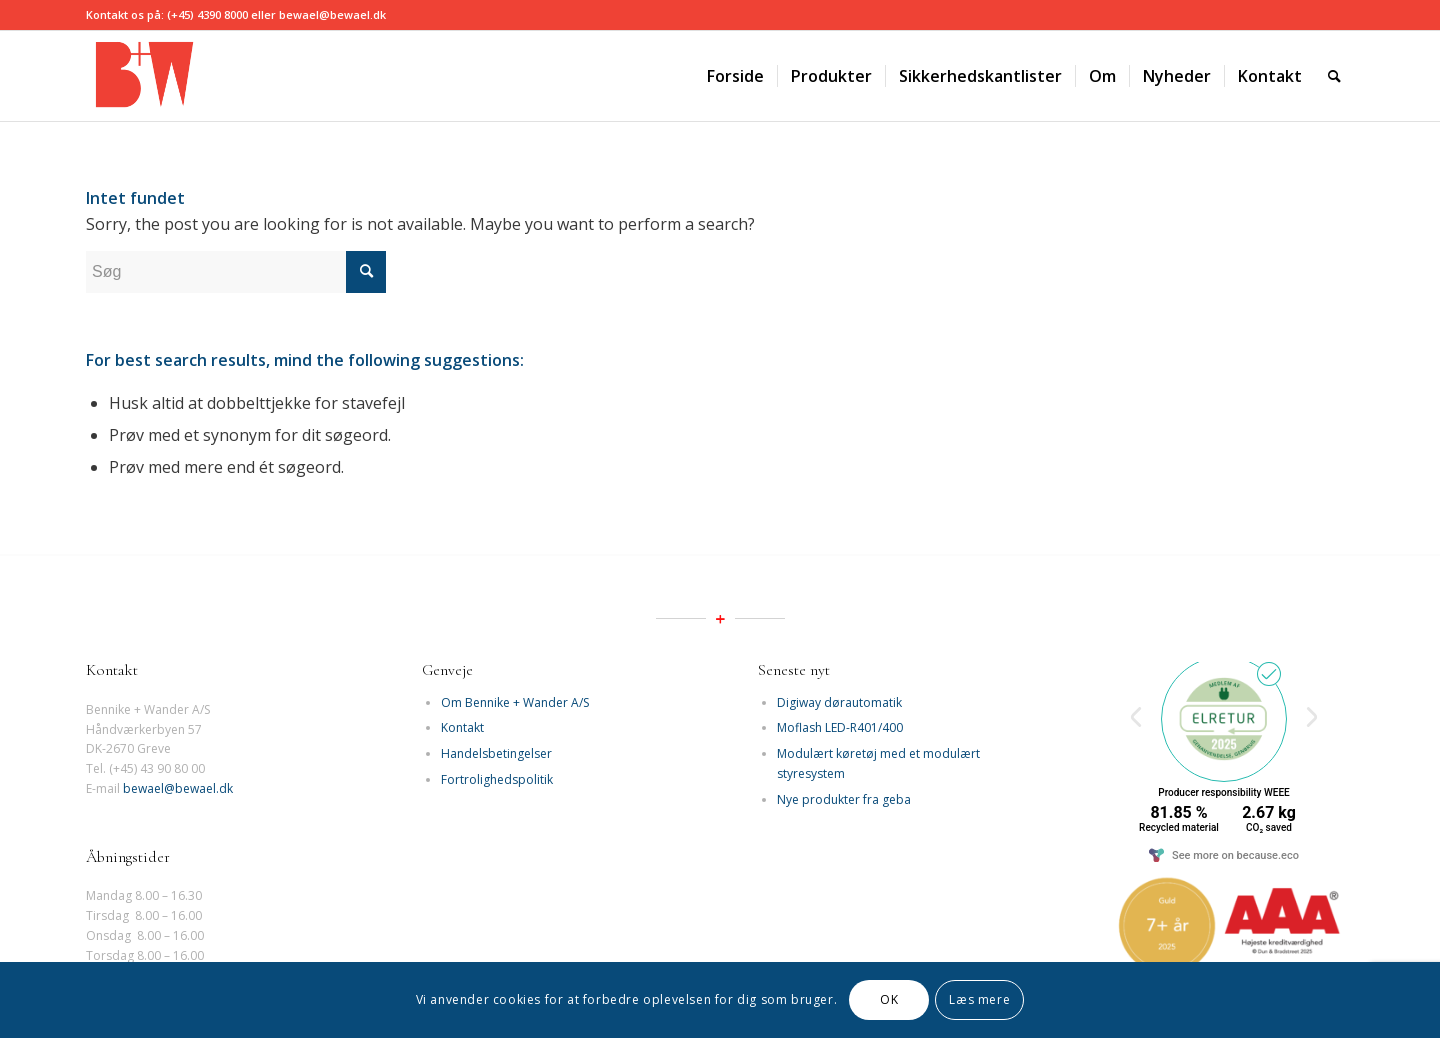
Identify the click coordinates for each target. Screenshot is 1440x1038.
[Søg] (1334, 76)
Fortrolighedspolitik (497, 779)
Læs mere (979, 999)
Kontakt (462, 727)
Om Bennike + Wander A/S (515, 702)
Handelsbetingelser (496, 753)
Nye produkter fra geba (844, 799)
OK (889, 999)
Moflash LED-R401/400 (840, 727)
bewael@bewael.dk (178, 788)
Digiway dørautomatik (839, 702)
